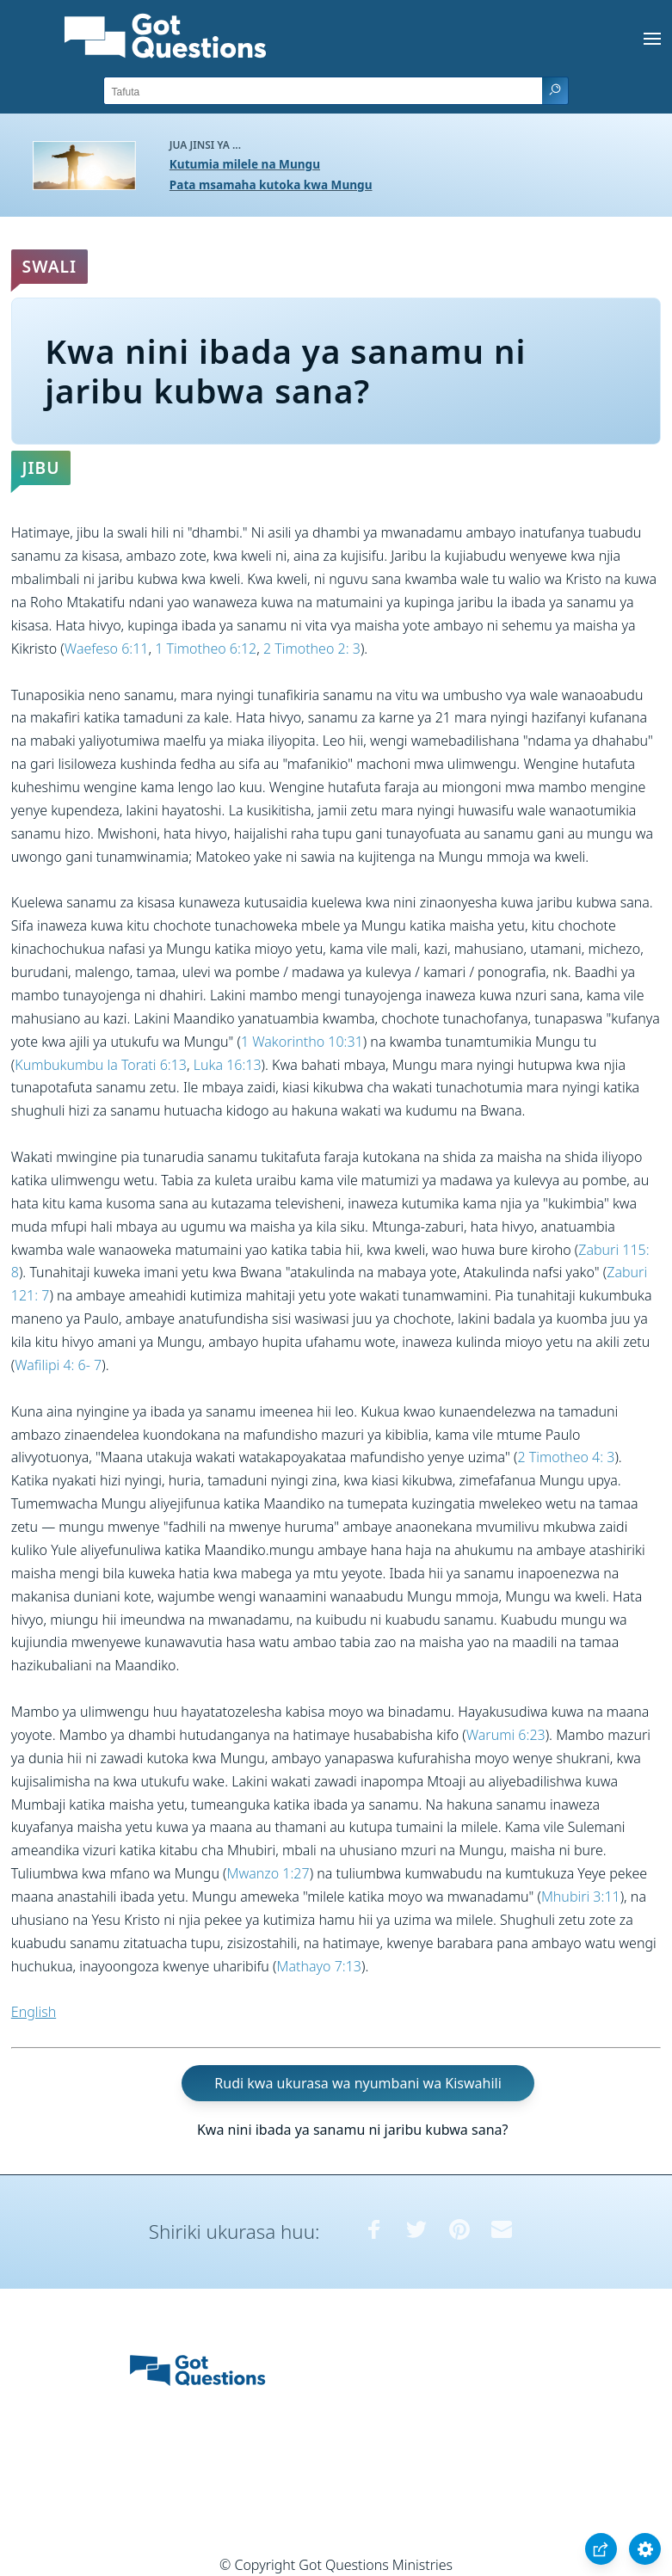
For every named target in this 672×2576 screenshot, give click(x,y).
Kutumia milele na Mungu (245, 164)
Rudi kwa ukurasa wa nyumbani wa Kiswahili (357, 2083)
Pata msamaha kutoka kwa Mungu (271, 184)
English (33, 2011)
